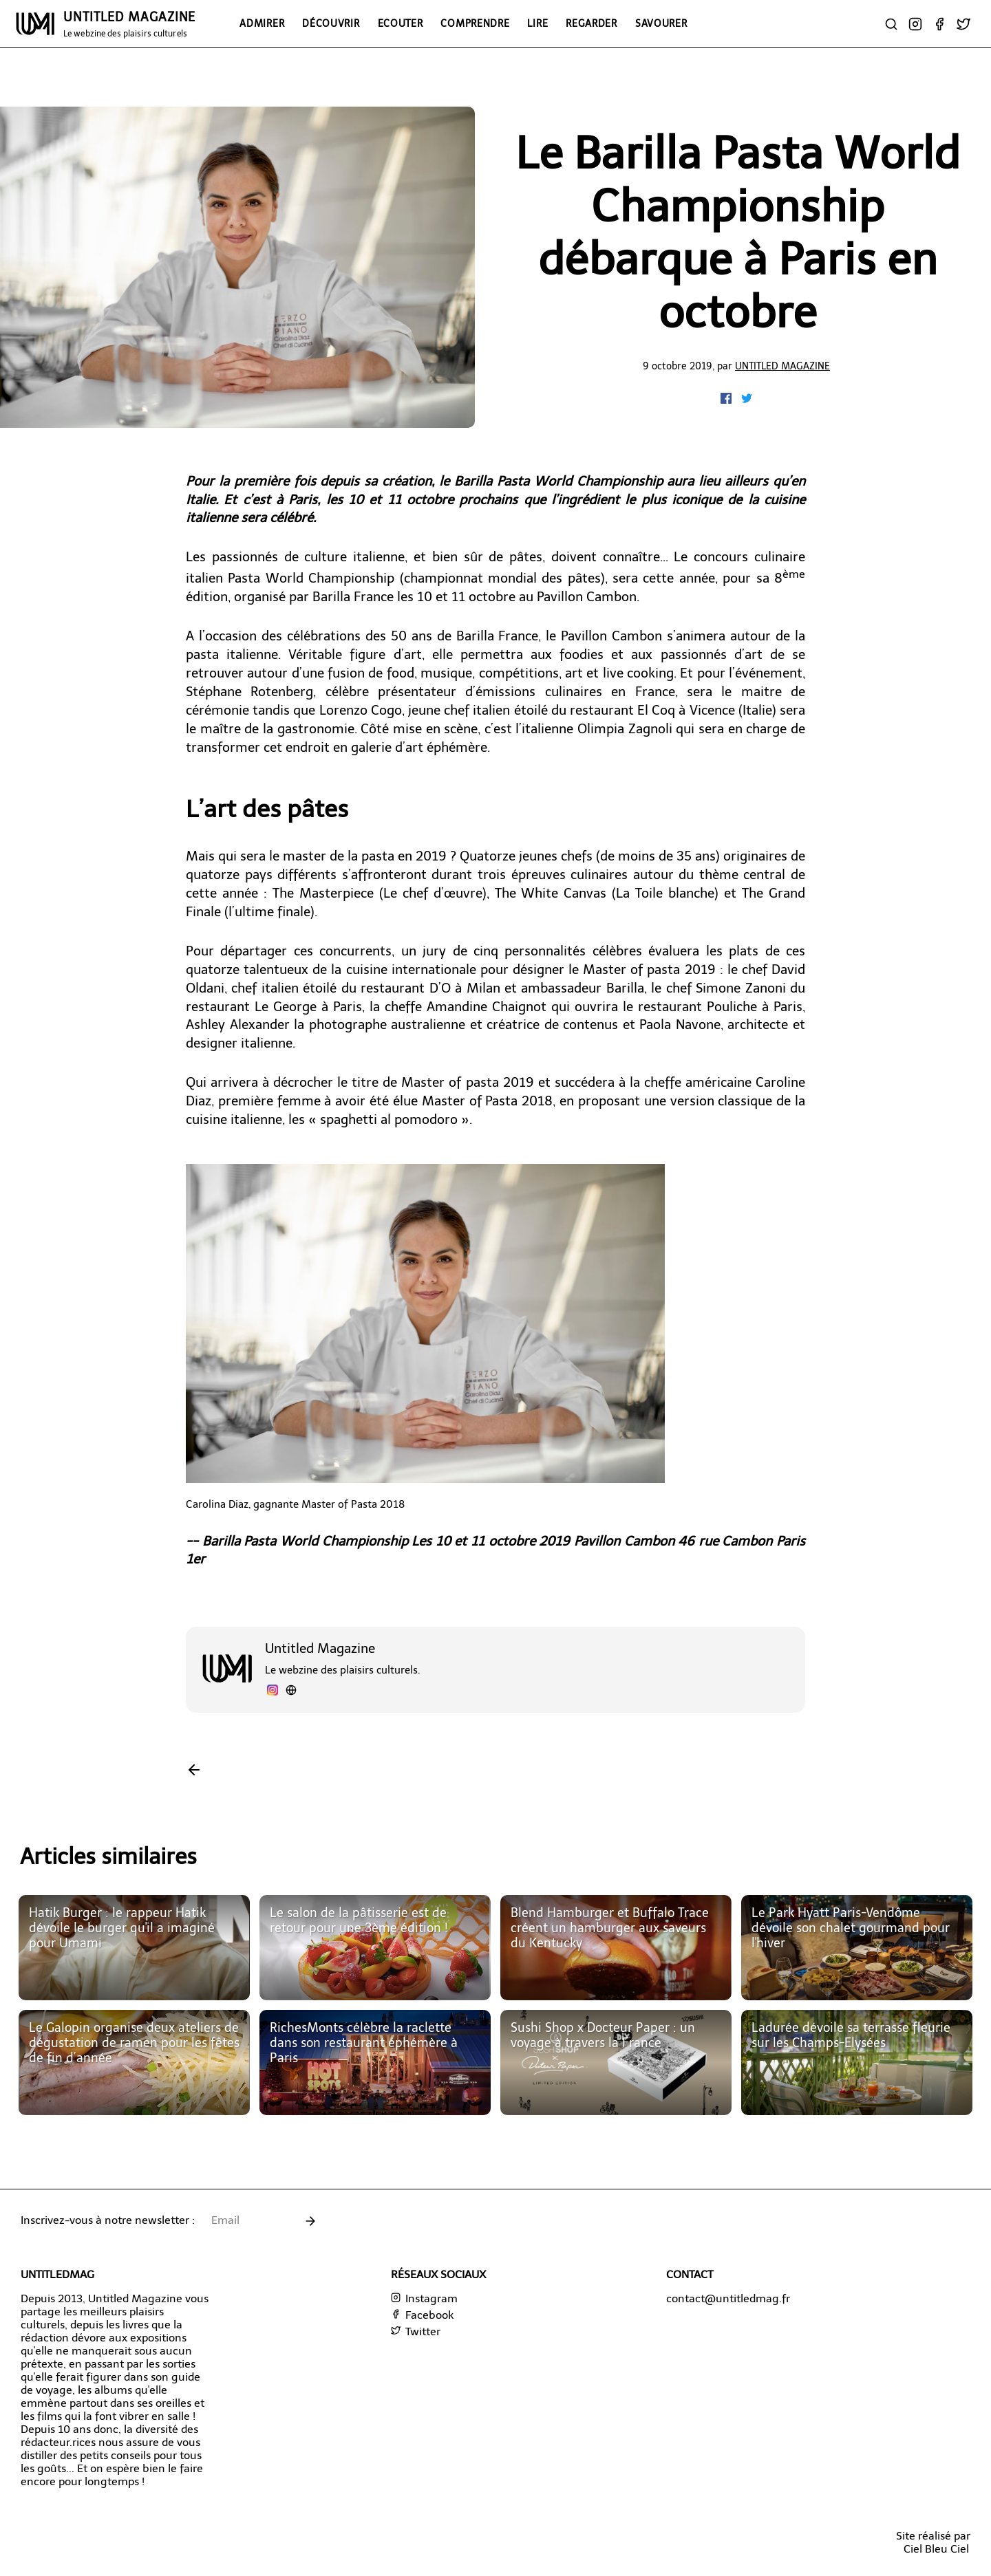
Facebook (422, 2314)
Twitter (415, 2331)
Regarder (591, 23)
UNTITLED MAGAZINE (129, 24)
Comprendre (474, 23)
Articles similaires (108, 1856)
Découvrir (330, 23)
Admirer (261, 23)
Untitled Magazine (782, 366)
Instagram (424, 2298)
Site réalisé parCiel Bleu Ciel (933, 2542)
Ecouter (400, 23)
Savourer (661, 23)
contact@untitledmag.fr (728, 2298)
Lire (537, 23)
